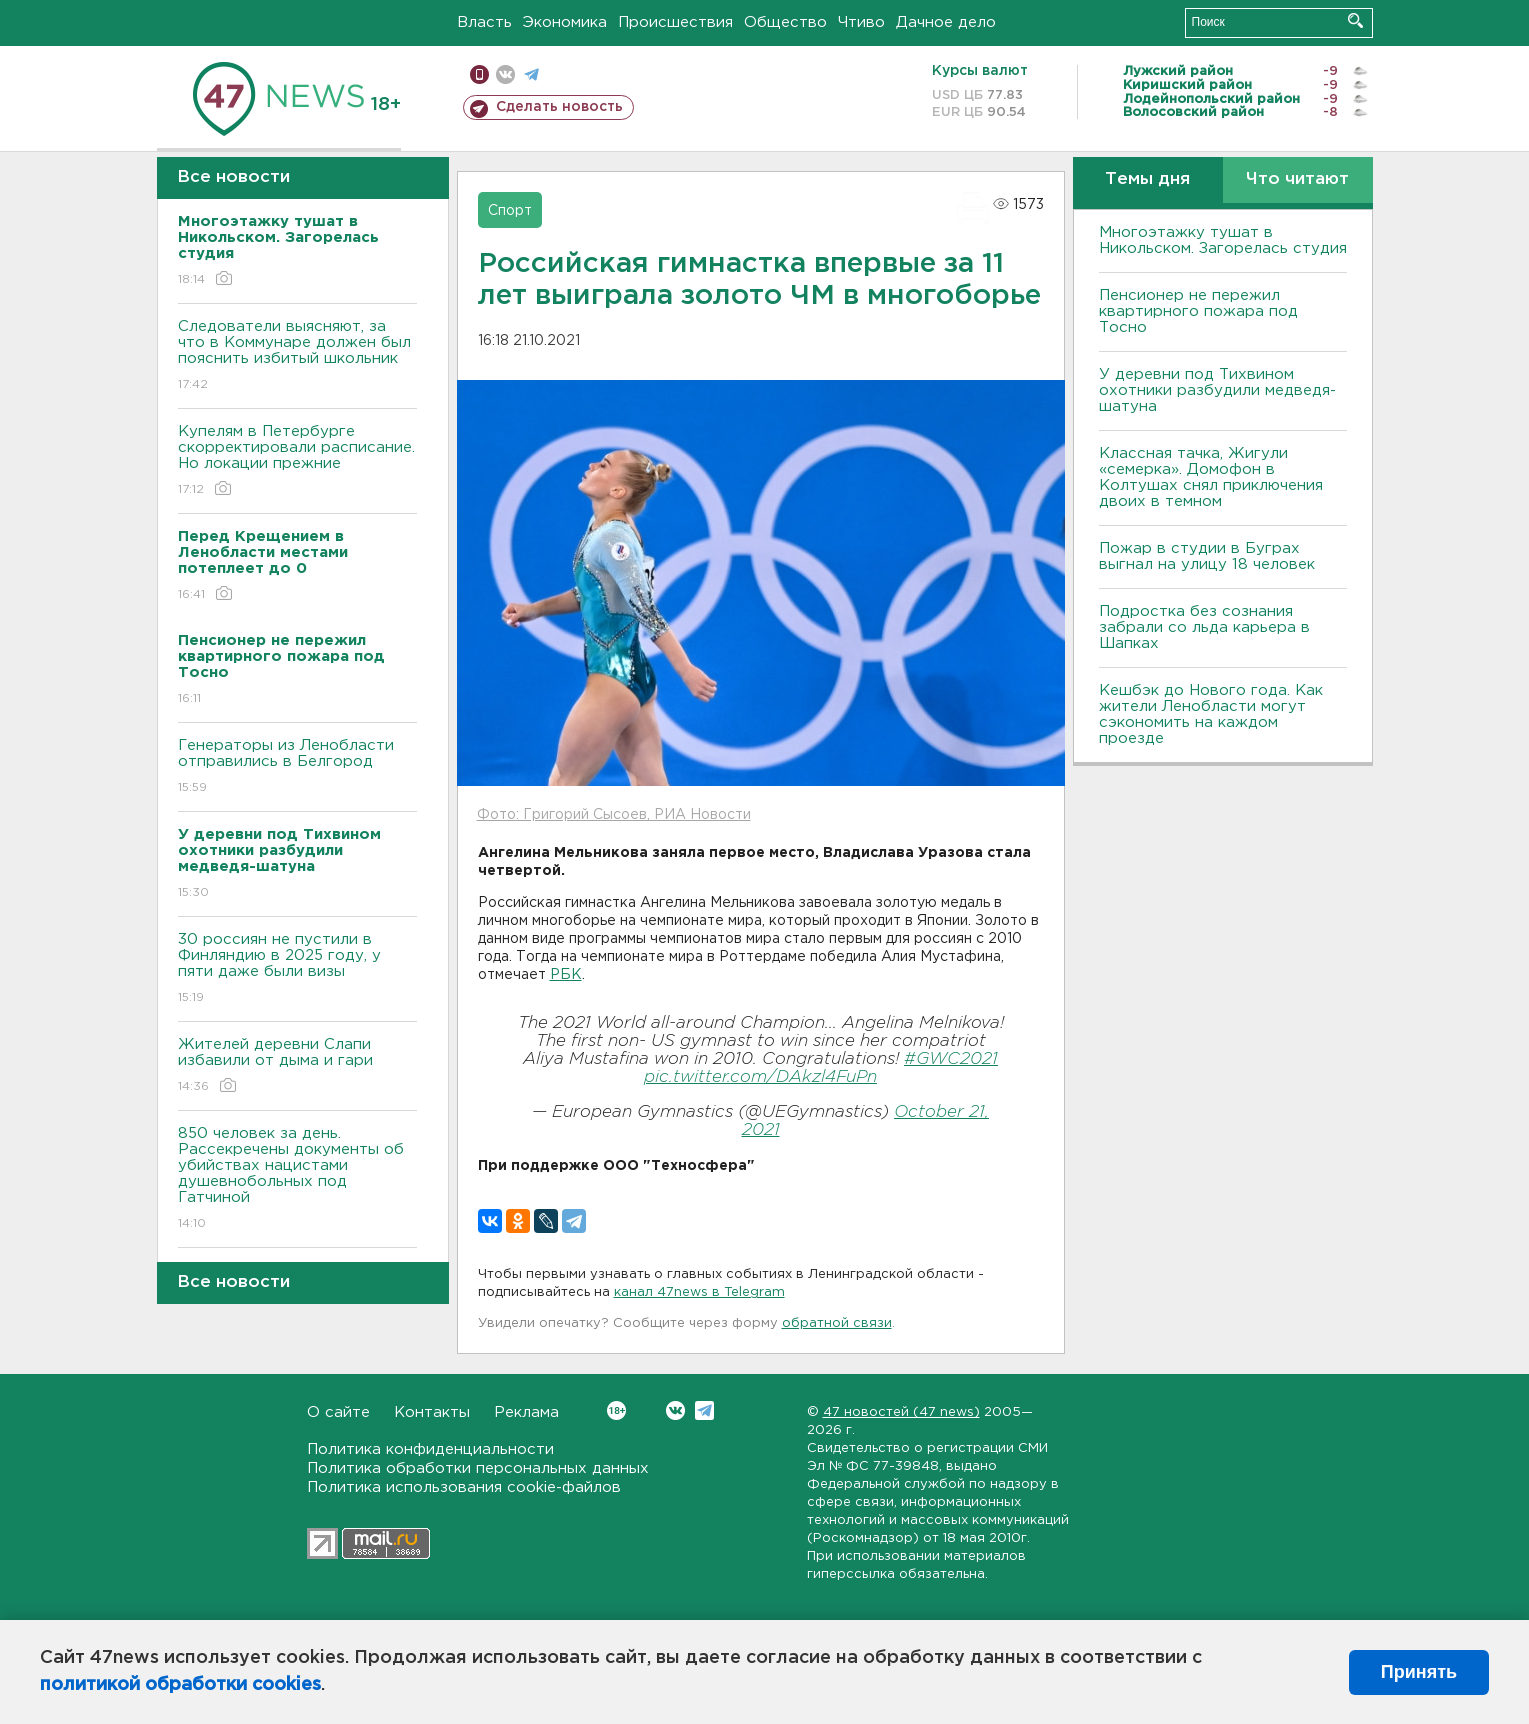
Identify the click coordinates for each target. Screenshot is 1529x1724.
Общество (785, 22)
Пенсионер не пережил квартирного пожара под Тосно (1198, 311)
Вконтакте (616, 1410)
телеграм (531, 74)
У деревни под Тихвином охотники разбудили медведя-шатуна (1217, 390)
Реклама (526, 1412)
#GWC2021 (951, 1059)
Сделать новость (559, 107)
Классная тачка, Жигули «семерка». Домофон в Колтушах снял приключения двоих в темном (1211, 477)
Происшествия (675, 22)
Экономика (565, 22)
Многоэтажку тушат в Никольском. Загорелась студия (1223, 240)
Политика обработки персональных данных (478, 1468)
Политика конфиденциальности (430, 1449)
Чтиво (861, 22)
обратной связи (837, 1323)
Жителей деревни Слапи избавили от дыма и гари (297, 1066)
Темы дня (1147, 179)
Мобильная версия (479, 74)
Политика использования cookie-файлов (464, 1487)
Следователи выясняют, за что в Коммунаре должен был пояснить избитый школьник (297, 356)
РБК (566, 975)
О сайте (338, 1412)
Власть (484, 22)
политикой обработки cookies (180, 1685)
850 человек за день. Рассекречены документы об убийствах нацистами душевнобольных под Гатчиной (297, 1179)
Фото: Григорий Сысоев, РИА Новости (614, 815)
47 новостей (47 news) (901, 1412)
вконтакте (505, 74)
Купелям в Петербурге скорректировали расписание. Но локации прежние (297, 461)
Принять (1419, 1672)
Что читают (1297, 179)
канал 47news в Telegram (699, 1292)
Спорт (510, 211)
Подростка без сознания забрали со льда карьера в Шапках (1204, 627)
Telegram (704, 1410)
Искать (1355, 20)
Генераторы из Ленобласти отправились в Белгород (297, 767)
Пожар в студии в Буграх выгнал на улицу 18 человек (1207, 556)
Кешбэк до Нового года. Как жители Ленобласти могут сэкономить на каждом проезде (1211, 714)
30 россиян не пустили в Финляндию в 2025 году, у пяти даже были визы (297, 969)
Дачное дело (946, 22)
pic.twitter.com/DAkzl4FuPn (760, 1077)
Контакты (432, 1412)
